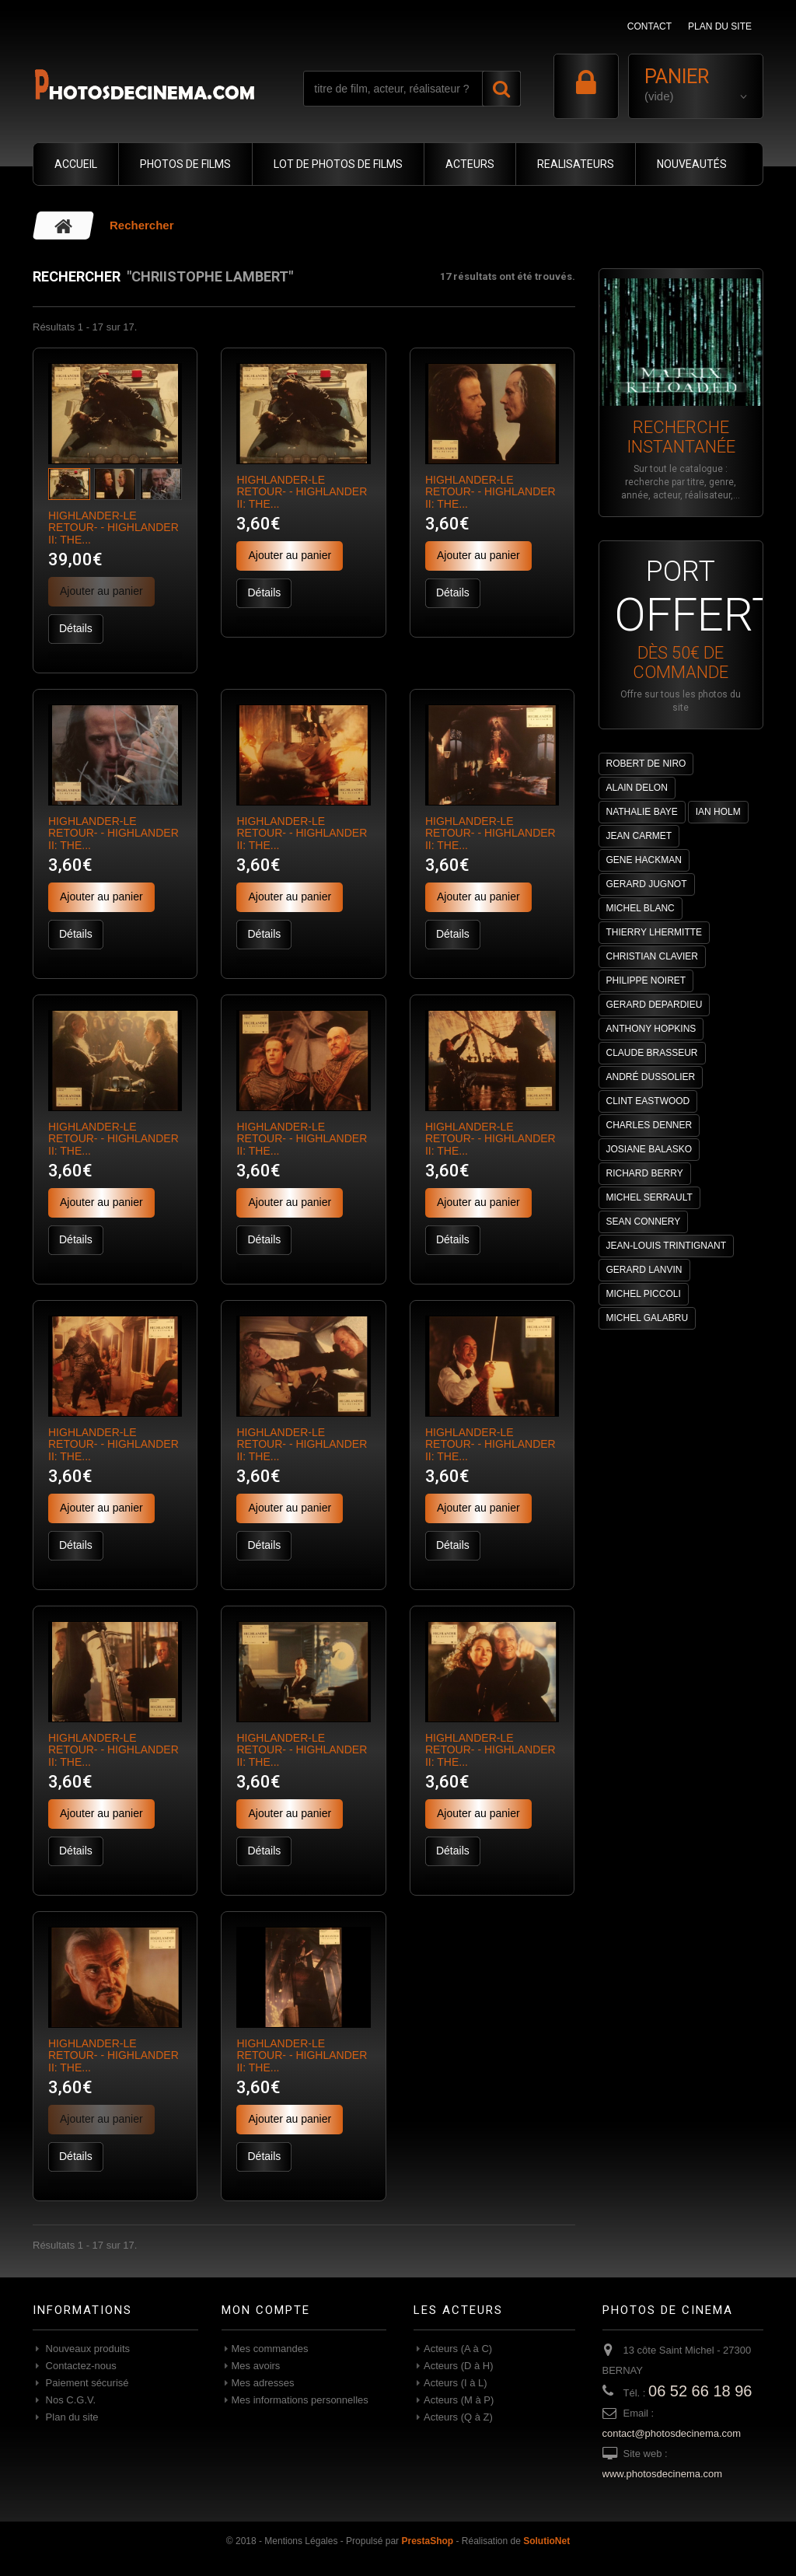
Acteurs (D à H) (459, 2366)
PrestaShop (427, 2541)
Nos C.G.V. (69, 2400)
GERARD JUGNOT (646, 884)
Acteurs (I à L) (455, 2383)
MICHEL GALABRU (647, 1317)
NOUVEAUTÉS (692, 164)
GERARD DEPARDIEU (654, 1004)
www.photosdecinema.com (662, 2474)
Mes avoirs (256, 2366)
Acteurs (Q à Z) (458, 2417)
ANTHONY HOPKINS (651, 1028)
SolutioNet (546, 2541)
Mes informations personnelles (300, 2400)
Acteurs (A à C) (458, 2348)
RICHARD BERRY (644, 1173)
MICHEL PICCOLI (643, 1293)
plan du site (720, 26)
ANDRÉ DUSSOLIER (651, 1076)
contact (649, 26)
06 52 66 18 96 (700, 2390)
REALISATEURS (575, 164)
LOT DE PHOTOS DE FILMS (338, 164)
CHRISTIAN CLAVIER (652, 956)
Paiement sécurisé (86, 2383)
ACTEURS (469, 164)
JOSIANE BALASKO (649, 1149)
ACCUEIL (75, 164)
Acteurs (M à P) (459, 2400)
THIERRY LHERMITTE (654, 932)
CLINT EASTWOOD (648, 1101)
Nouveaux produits (86, 2348)
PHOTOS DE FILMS (185, 164)
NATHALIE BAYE (642, 811)
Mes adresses (263, 2383)
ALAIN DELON (637, 787)
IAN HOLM (718, 811)
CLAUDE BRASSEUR (652, 1052)
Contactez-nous (80, 2366)
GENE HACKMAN (644, 860)
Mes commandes (270, 2348)
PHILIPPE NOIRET (646, 980)
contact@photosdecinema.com (672, 2433)
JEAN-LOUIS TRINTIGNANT (666, 1245)
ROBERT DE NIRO (646, 763)
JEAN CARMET (639, 835)
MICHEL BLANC (640, 908)
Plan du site (71, 2417)
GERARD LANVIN (644, 1269)
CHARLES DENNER (649, 1125)
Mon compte (266, 2310)
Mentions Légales (300, 2541)
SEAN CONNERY (643, 1221)
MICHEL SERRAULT (649, 1197)
